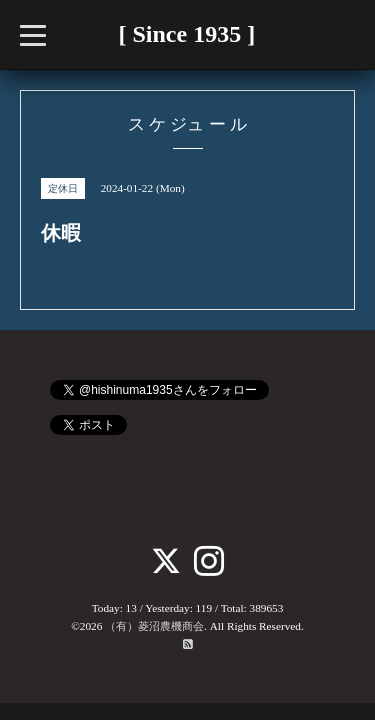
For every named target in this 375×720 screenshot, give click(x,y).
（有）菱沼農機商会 (154, 626)
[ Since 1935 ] (187, 34)
